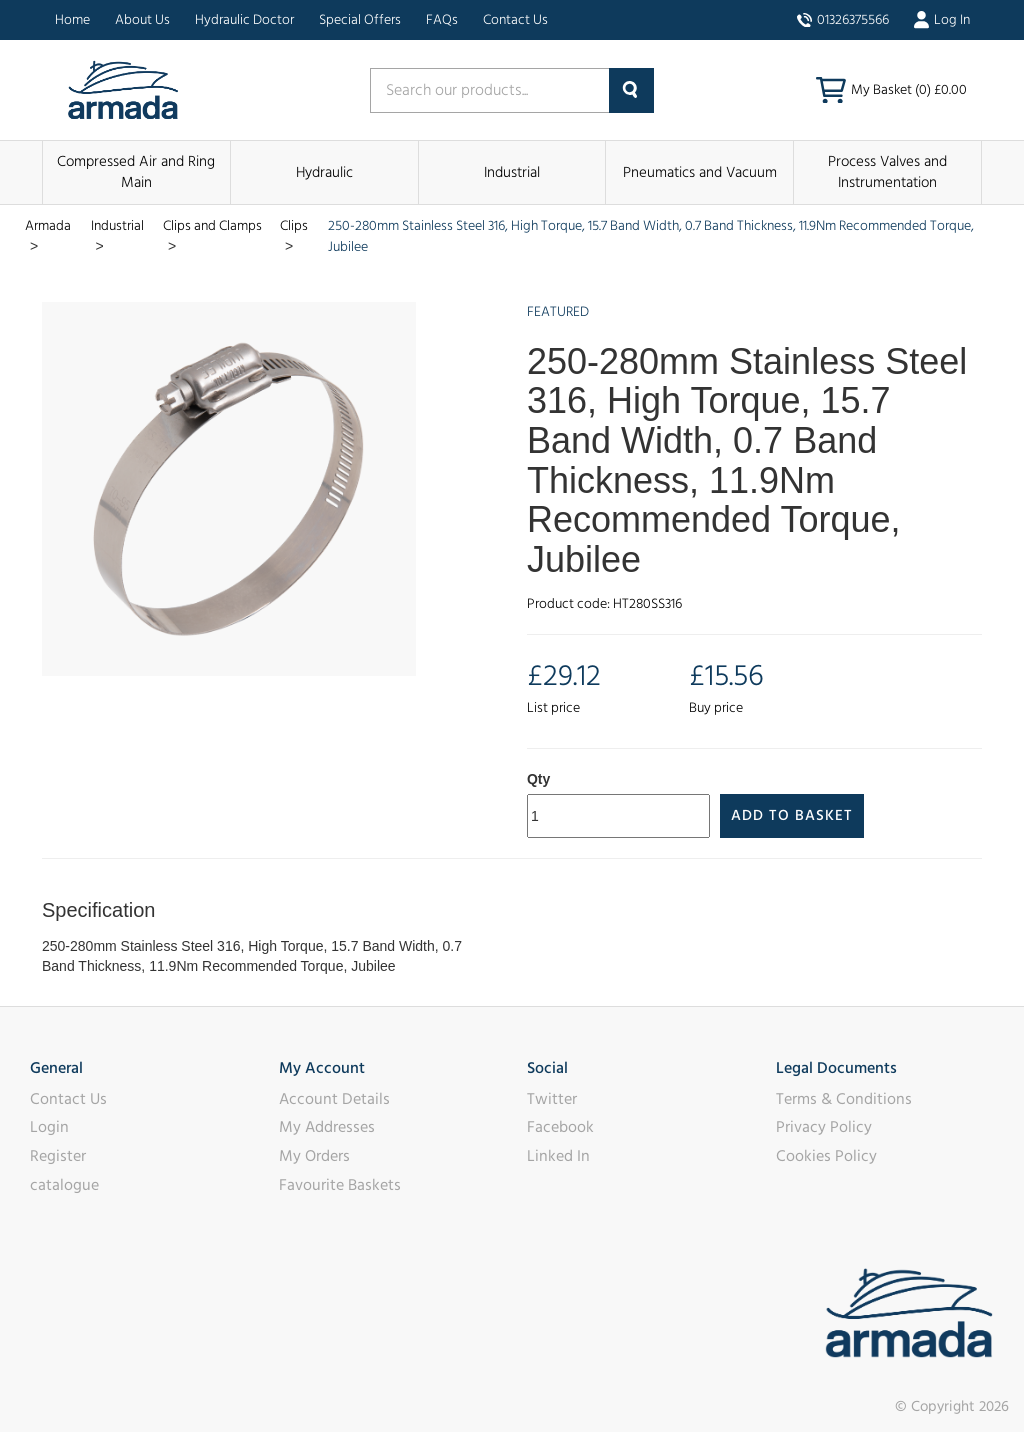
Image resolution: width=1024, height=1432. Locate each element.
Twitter (552, 1099)
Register (58, 1156)
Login (49, 1127)
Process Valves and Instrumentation (887, 172)
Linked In (558, 1156)
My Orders (314, 1156)
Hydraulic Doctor (244, 20)
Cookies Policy (826, 1156)
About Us (142, 20)
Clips (294, 226)
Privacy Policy (824, 1127)
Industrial (512, 172)
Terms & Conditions (844, 1099)
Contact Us (515, 20)
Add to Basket (792, 815)
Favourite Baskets (340, 1185)
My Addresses (327, 1127)
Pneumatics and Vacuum (700, 172)
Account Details (334, 1099)
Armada (48, 226)
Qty (538, 779)
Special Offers (360, 20)
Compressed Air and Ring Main (136, 172)
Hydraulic (324, 172)
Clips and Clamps (212, 226)
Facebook (560, 1127)
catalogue (64, 1185)
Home (72, 20)
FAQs (442, 20)
